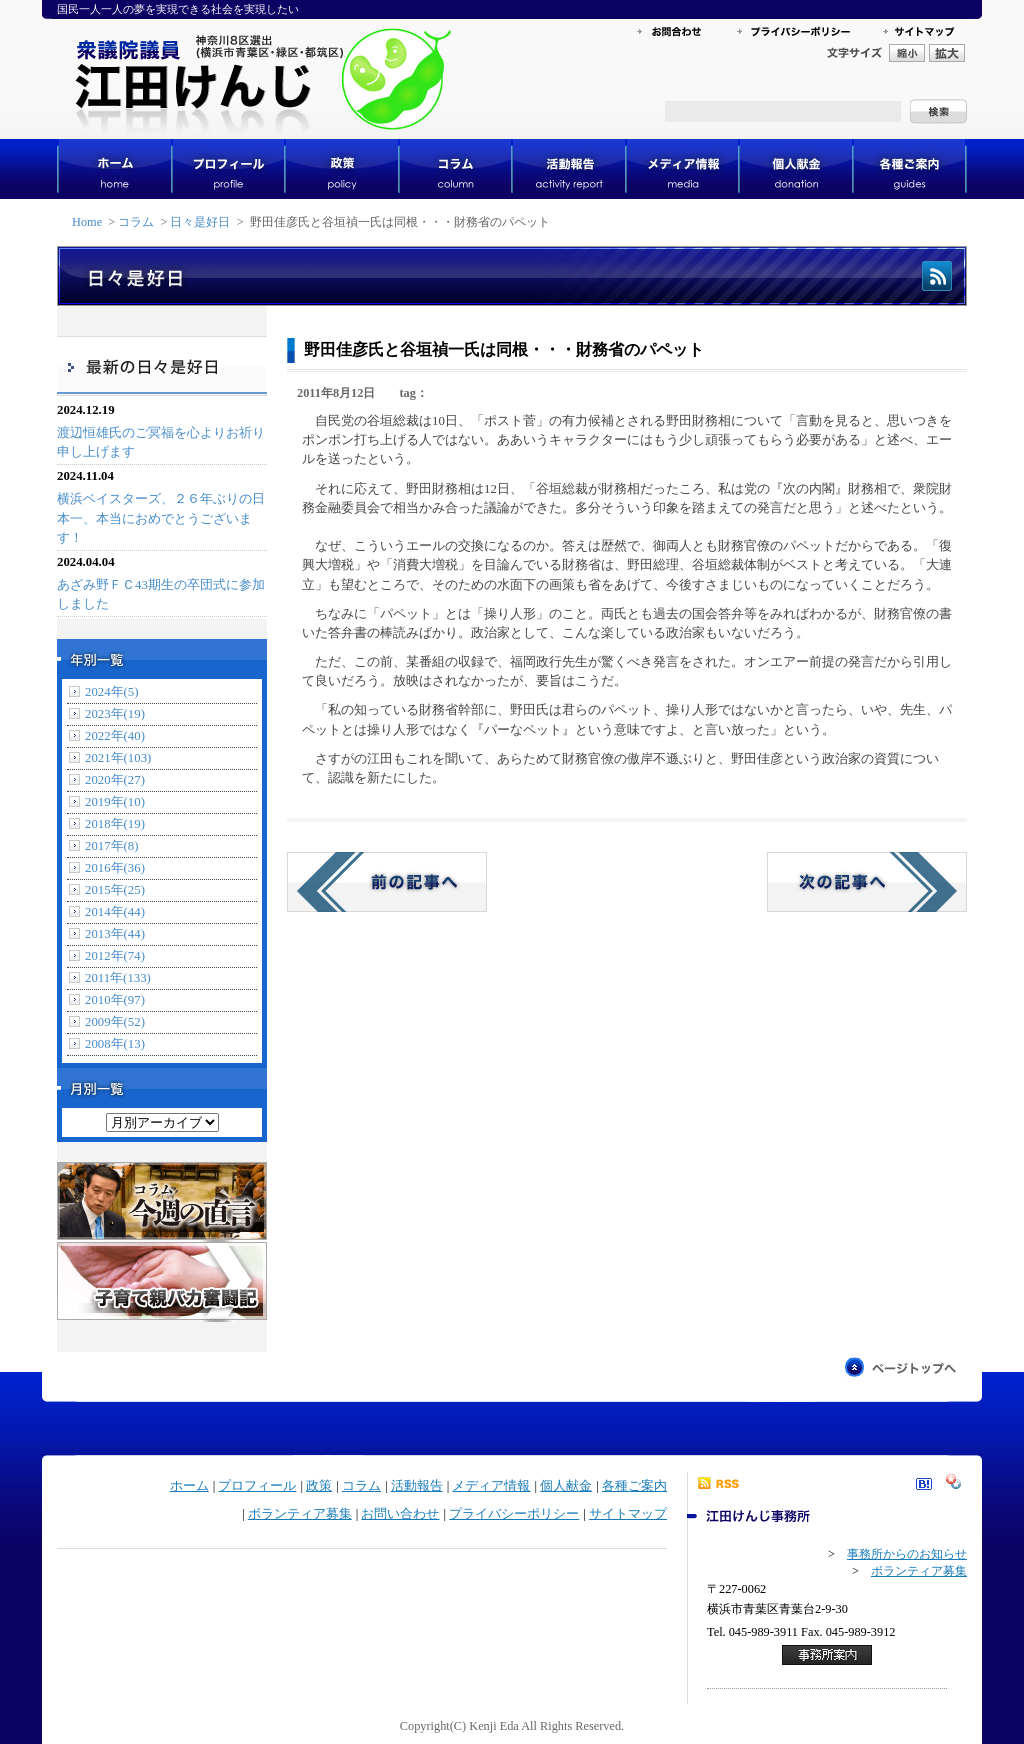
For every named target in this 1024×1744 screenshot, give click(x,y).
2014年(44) (115, 912)
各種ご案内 (634, 1486)
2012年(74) (115, 956)
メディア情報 (491, 1486)
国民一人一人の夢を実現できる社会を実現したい (178, 9)
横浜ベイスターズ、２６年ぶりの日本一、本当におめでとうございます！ (161, 518)
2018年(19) (115, 824)
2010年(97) (115, 1000)
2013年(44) (115, 934)
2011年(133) (118, 978)
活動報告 (417, 1486)
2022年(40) (115, 736)
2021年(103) (118, 758)
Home (87, 222)
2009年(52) (115, 1022)
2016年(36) (115, 868)
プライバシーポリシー (514, 1514)
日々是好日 (200, 222)
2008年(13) (115, 1044)
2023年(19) (115, 714)
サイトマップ (628, 1514)
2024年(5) (112, 692)
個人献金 (566, 1486)
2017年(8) (112, 846)
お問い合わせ (400, 1514)
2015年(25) (115, 890)
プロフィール (257, 1486)
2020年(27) (115, 780)
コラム (136, 222)
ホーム (189, 1486)
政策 (319, 1486)
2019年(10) (115, 802)
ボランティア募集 (300, 1514)
